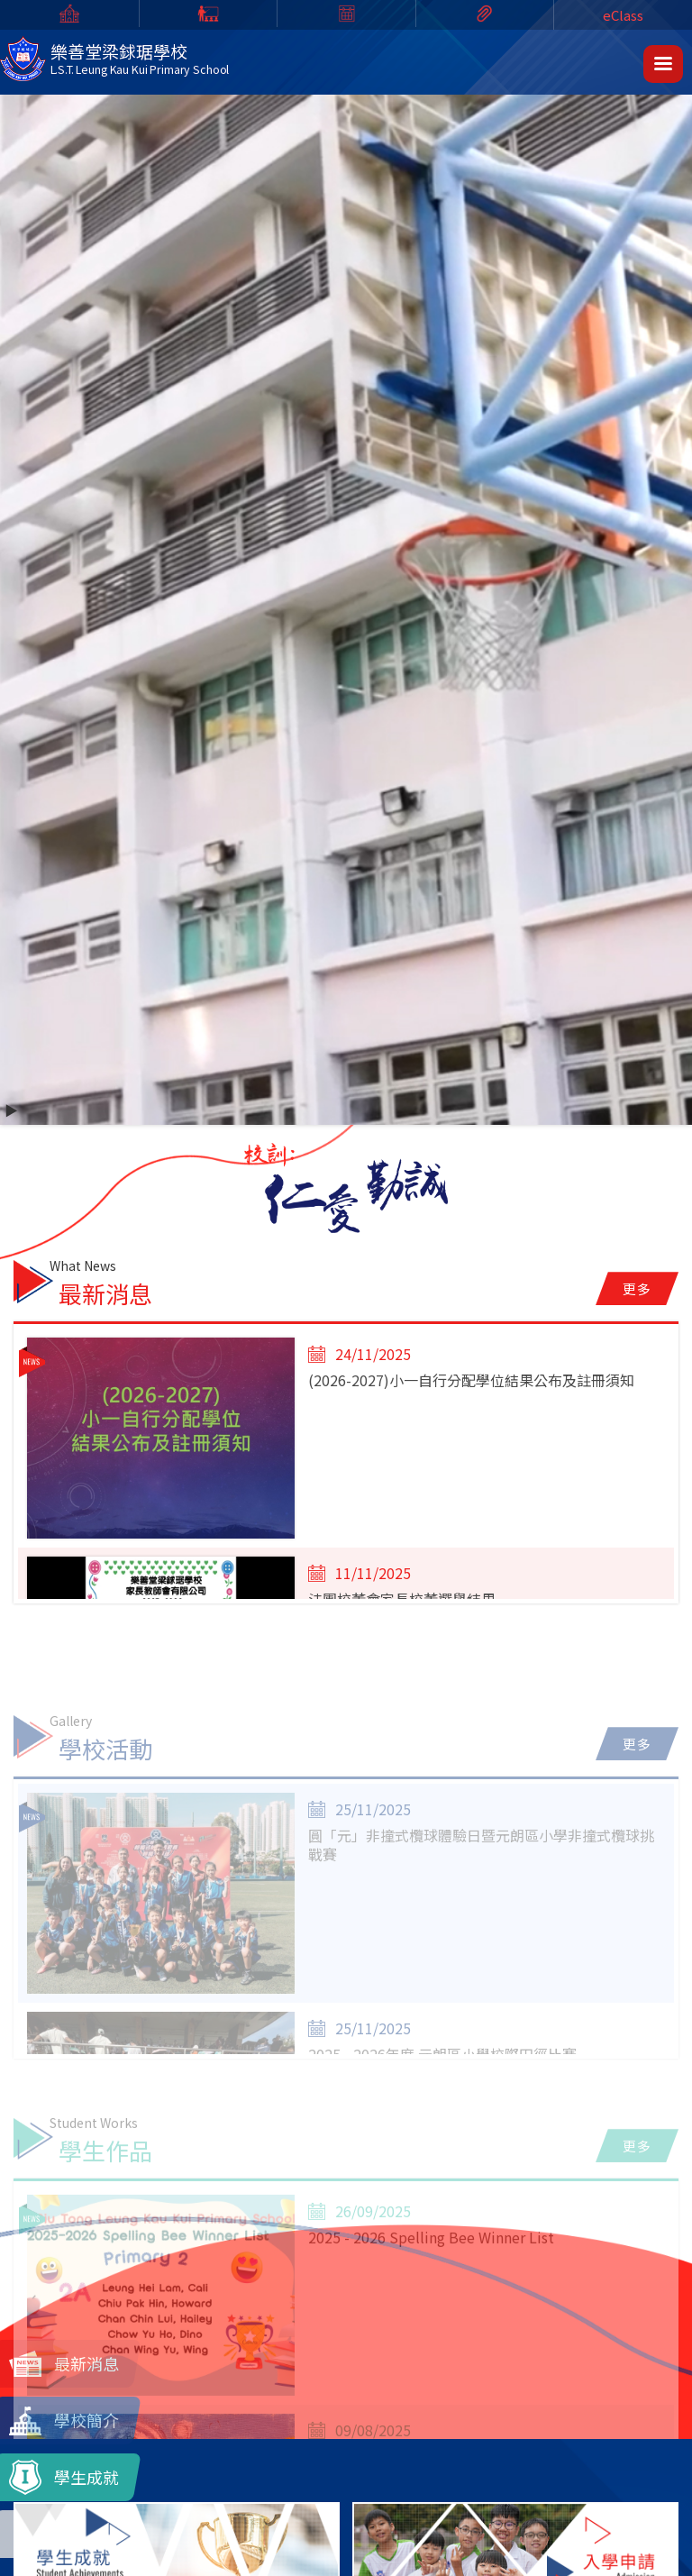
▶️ (11, 1110)
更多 (637, 1288)
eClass (623, 14)
